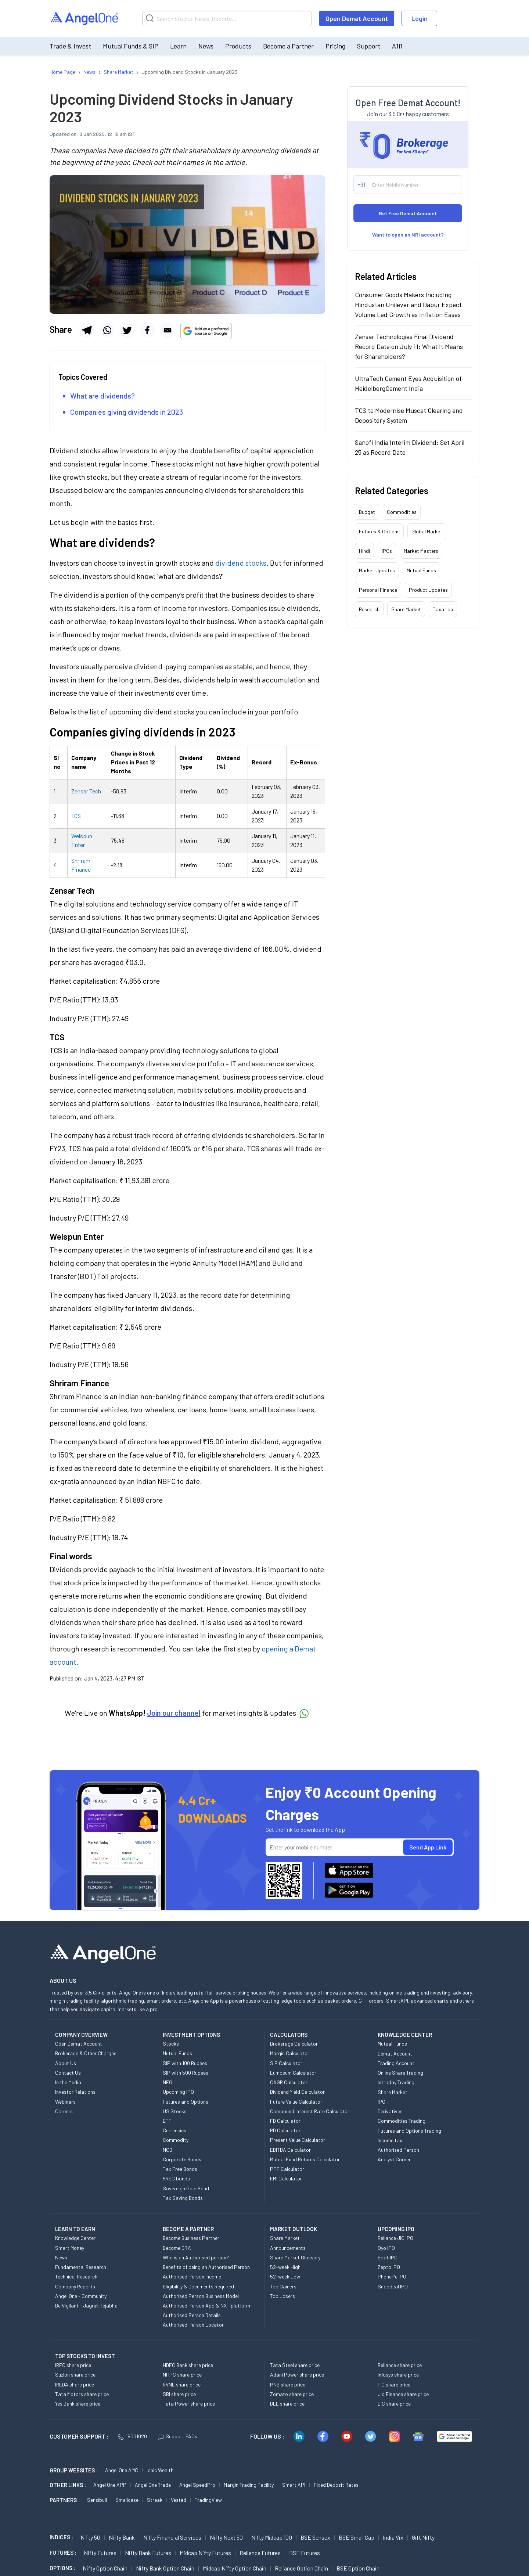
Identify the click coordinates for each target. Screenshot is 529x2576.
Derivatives (390, 2111)
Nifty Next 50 (226, 2537)
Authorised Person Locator (193, 2324)
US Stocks (175, 2111)
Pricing (335, 46)
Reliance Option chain (301, 2568)
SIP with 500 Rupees (185, 2072)
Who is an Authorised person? (196, 2257)
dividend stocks (240, 562)
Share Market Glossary (295, 2257)
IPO (381, 2101)
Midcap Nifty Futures (205, 2552)
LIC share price (394, 2403)
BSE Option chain (358, 2568)
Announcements (288, 2248)
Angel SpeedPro (197, 2485)
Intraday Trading (396, 2082)
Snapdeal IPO (393, 2286)
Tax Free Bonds (180, 2169)
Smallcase (126, 2500)
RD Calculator (285, 2130)
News (205, 46)
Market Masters (421, 551)
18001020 (132, 2436)
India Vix (393, 2537)
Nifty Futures (100, 2552)
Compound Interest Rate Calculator (309, 2111)
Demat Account (395, 2053)
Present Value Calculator (297, 2140)
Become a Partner (288, 46)
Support (368, 46)
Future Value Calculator (296, 2101)
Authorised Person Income (192, 2276)
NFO (167, 2082)
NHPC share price (182, 2374)
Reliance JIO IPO (395, 2238)
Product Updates (428, 590)
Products (238, 46)
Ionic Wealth (160, 2470)
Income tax (390, 2140)
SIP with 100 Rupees (185, 2063)
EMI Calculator (286, 2178)
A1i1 (397, 46)
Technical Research (76, 2276)
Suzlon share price (75, 2374)
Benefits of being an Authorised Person (206, 2267)
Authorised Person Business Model (201, 2296)
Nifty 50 (90, 2537)
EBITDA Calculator (290, 2150)
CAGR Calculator (288, 2082)
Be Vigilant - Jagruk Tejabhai (87, 2305)
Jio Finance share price (403, 2394)
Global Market (426, 531)
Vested (178, 2500)
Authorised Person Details (192, 2315)
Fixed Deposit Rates (336, 2485)
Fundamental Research (80, 2267)
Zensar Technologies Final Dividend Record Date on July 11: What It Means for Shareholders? (409, 346)
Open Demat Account (356, 18)
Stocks (171, 2043)
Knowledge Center (75, 2238)
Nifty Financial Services (172, 2537)
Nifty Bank (122, 2537)
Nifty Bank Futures (148, 2552)
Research (369, 609)
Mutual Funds (421, 570)
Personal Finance (378, 590)
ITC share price (394, 2384)
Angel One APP (109, 2485)
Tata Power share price (189, 2403)
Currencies (174, 2130)
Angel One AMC (121, 2470)
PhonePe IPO (392, 2276)
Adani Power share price (297, 2374)
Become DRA (177, 2248)
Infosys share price (398, 2374)
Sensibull (97, 2500)
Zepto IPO (389, 2267)
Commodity (175, 2140)
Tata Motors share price (82, 2394)
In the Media (68, 2082)
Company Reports (75, 2286)
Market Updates (377, 570)
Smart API (293, 2485)
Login (419, 18)
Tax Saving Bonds (183, 2198)
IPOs (387, 551)
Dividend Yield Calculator (297, 2092)
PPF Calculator (287, 2169)
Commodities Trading (401, 2121)
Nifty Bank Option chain (165, 2568)
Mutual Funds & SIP (130, 46)
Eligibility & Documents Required (198, 2286)
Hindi (364, 551)
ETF (167, 2121)
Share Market (406, 609)
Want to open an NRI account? (408, 234)
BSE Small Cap (356, 2537)
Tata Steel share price (295, 2365)
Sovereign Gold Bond (186, 2188)
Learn (178, 46)
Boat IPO (387, 2257)
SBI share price (179, 2394)
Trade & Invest (70, 46)
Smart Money (69, 2248)
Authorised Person (398, 2150)
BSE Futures (304, 2552)
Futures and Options (185, 2101)
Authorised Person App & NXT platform (206, 2305)
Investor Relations (75, 2092)
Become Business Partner (191, 2238)
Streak (154, 2500)
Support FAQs (177, 2436)
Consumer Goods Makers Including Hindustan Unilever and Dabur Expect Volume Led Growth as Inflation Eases (408, 304)
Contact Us (68, 2072)
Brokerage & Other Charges (85, 2053)
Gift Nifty (423, 2537)
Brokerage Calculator (294, 2043)
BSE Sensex (315, 2537)
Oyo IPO (386, 2248)
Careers (64, 2111)
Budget (367, 512)
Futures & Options (379, 531)
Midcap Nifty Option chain (234, 2568)
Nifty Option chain (105, 2568)
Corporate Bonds (182, 2159)
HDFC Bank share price (188, 2365)
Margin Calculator (289, 2053)
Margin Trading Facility (249, 2485)
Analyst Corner (394, 2159)
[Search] (227, 18)
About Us (65, 2063)
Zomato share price (292, 2394)
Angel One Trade (153, 2485)
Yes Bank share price (77, 2403)
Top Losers (282, 2296)
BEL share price (287, 2403)
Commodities (402, 512)
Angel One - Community (81, 2296)
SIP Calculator (286, 2063)
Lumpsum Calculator (293, 2072)
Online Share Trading (400, 2072)
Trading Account (396, 2063)
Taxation (443, 609)
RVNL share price (182, 2384)
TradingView (208, 2500)
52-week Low (285, 2276)
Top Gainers (283, 2286)
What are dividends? (102, 395)
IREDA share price (74, 2384)
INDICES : (61, 2537)
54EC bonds (176, 2178)
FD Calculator (285, 2121)
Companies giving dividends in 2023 (126, 411)
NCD (167, 2150)
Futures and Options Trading (409, 2131)
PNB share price (287, 2384)
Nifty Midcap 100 (271, 2537)
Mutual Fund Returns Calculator (305, 2159)
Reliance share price (400, 2365)
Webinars (65, 2101)
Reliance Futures (260, 2552)
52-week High (285, 2267)
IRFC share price (73, 2365)
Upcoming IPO (178, 2092)
